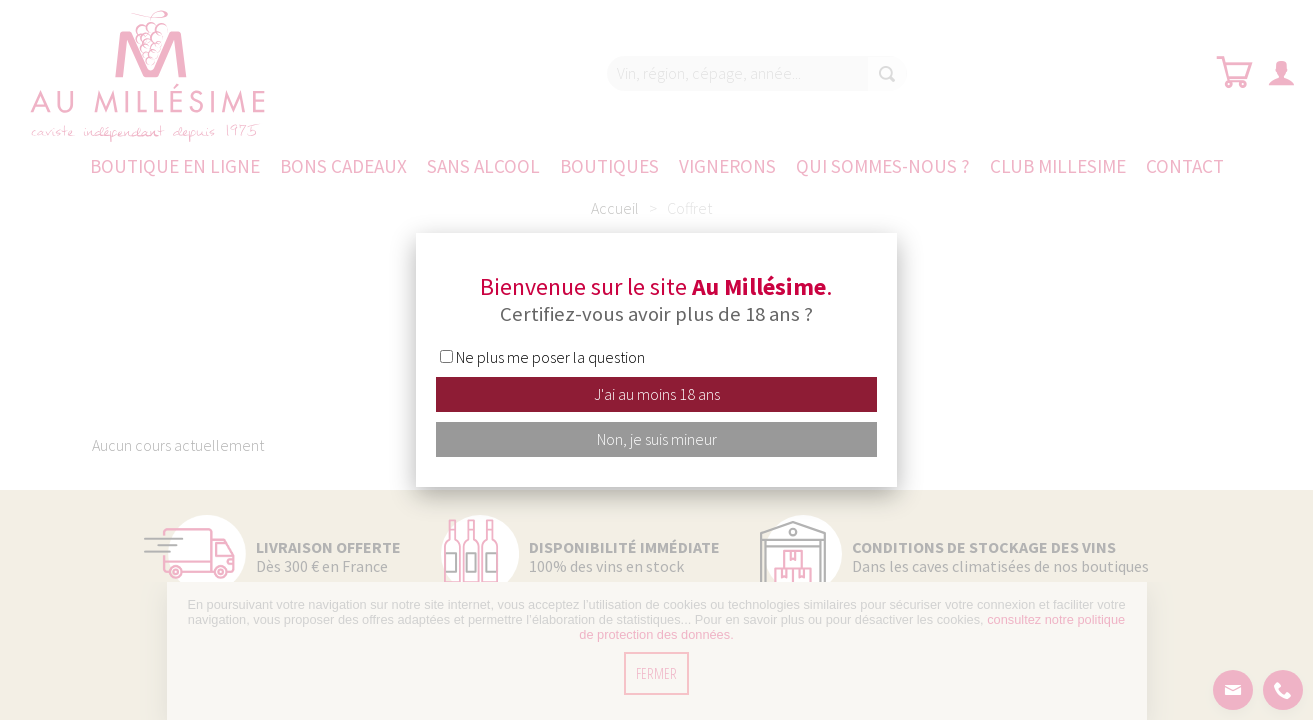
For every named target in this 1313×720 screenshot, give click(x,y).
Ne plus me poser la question (550, 357)
